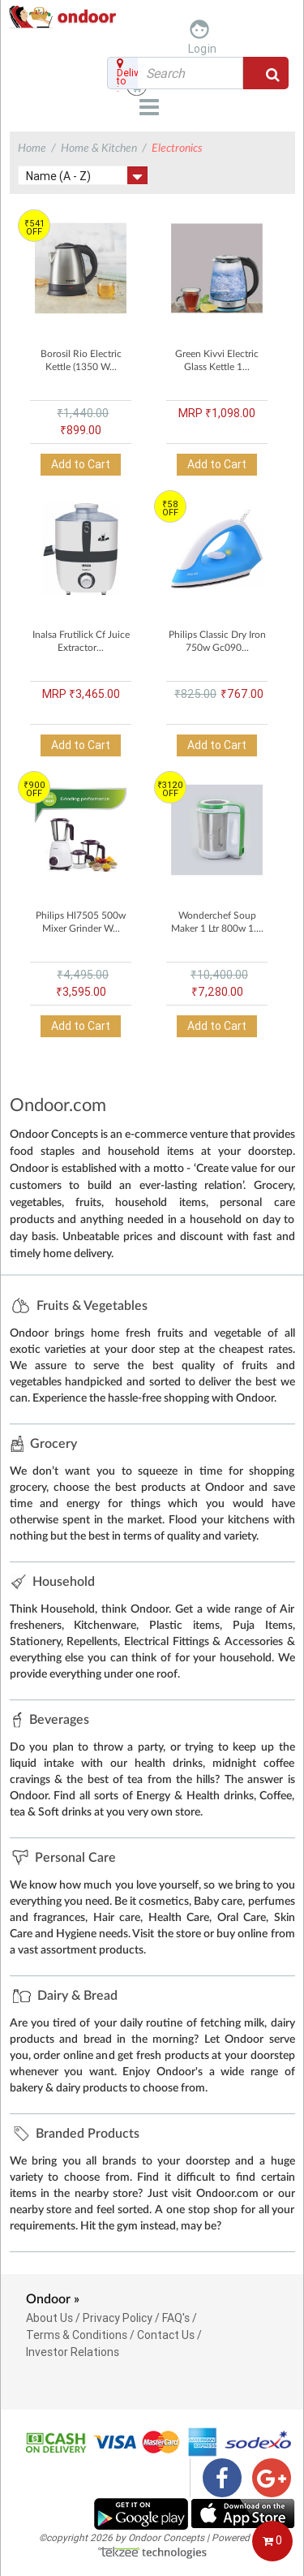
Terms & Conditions (76, 2335)
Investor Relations (72, 2352)
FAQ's (176, 2318)
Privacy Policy (117, 2318)
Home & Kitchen (99, 148)
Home (32, 148)
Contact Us (166, 2335)
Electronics (177, 148)
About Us (49, 2318)
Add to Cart (80, 464)
